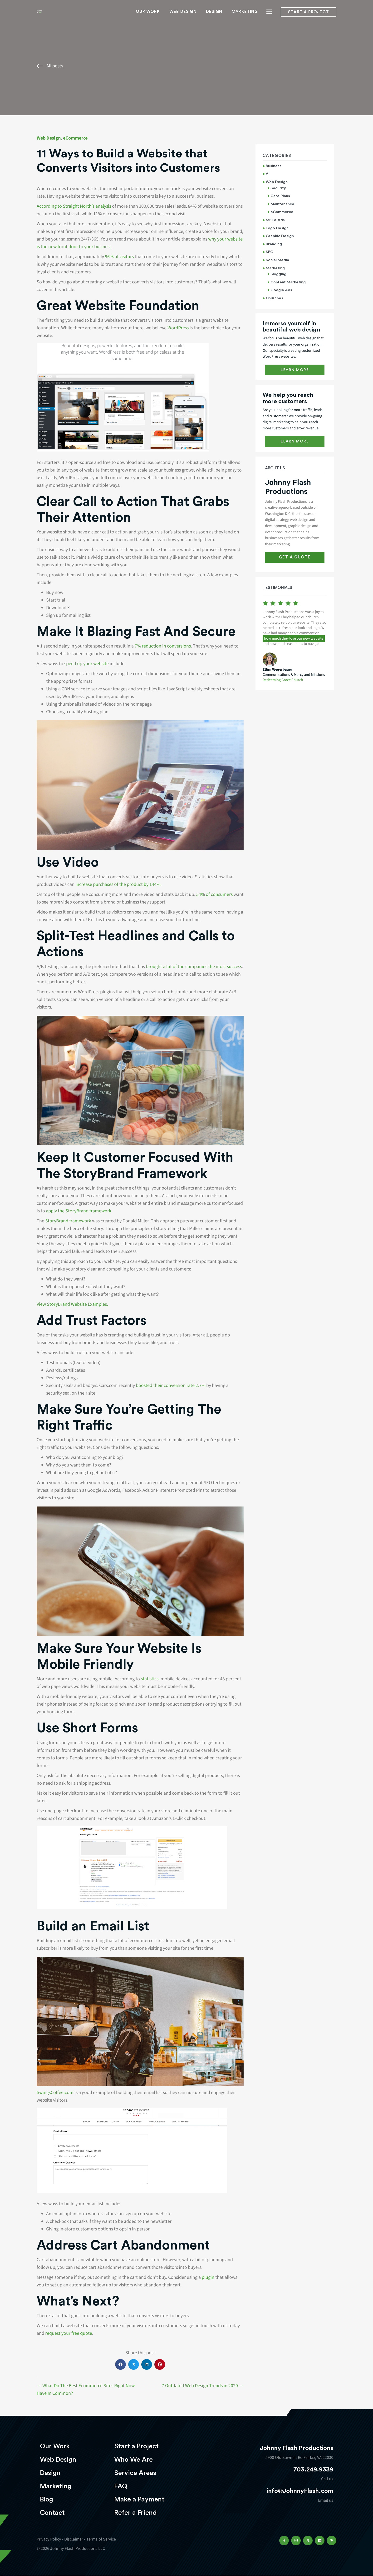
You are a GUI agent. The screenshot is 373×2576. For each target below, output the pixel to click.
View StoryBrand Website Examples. (72, 1304)
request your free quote (68, 2333)
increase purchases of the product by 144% (117, 884)
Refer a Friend (135, 2512)
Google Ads (281, 290)
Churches (274, 298)
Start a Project (136, 2446)
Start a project (308, 19)
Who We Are (133, 2459)
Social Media (277, 260)
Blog (46, 2499)
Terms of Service (101, 2539)
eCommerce (75, 138)
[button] (294, 370)
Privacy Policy (49, 2539)
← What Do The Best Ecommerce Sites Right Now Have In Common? (86, 2389)
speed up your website (86, 663)
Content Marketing (288, 282)
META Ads (275, 220)
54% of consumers (214, 894)
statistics (149, 1679)
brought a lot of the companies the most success (194, 966)
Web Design (182, 18)
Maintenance (282, 204)
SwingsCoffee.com (55, 2092)
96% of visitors (119, 256)
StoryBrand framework (68, 1221)
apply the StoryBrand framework (78, 1211)
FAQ (120, 2486)
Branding (274, 244)
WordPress (178, 328)
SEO (270, 252)
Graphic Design (280, 236)
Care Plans (280, 196)
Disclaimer (73, 2539)
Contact (52, 2512)
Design (214, 18)
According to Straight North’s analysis (74, 206)
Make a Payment (139, 2499)
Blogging (278, 274)
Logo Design (277, 228)
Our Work (148, 18)
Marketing (245, 18)
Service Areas (135, 2473)
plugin (208, 2277)
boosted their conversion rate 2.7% (170, 1385)
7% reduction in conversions (163, 646)
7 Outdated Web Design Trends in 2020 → (203, 2385)
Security (278, 188)
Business (273, 166)
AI (268, 174)
